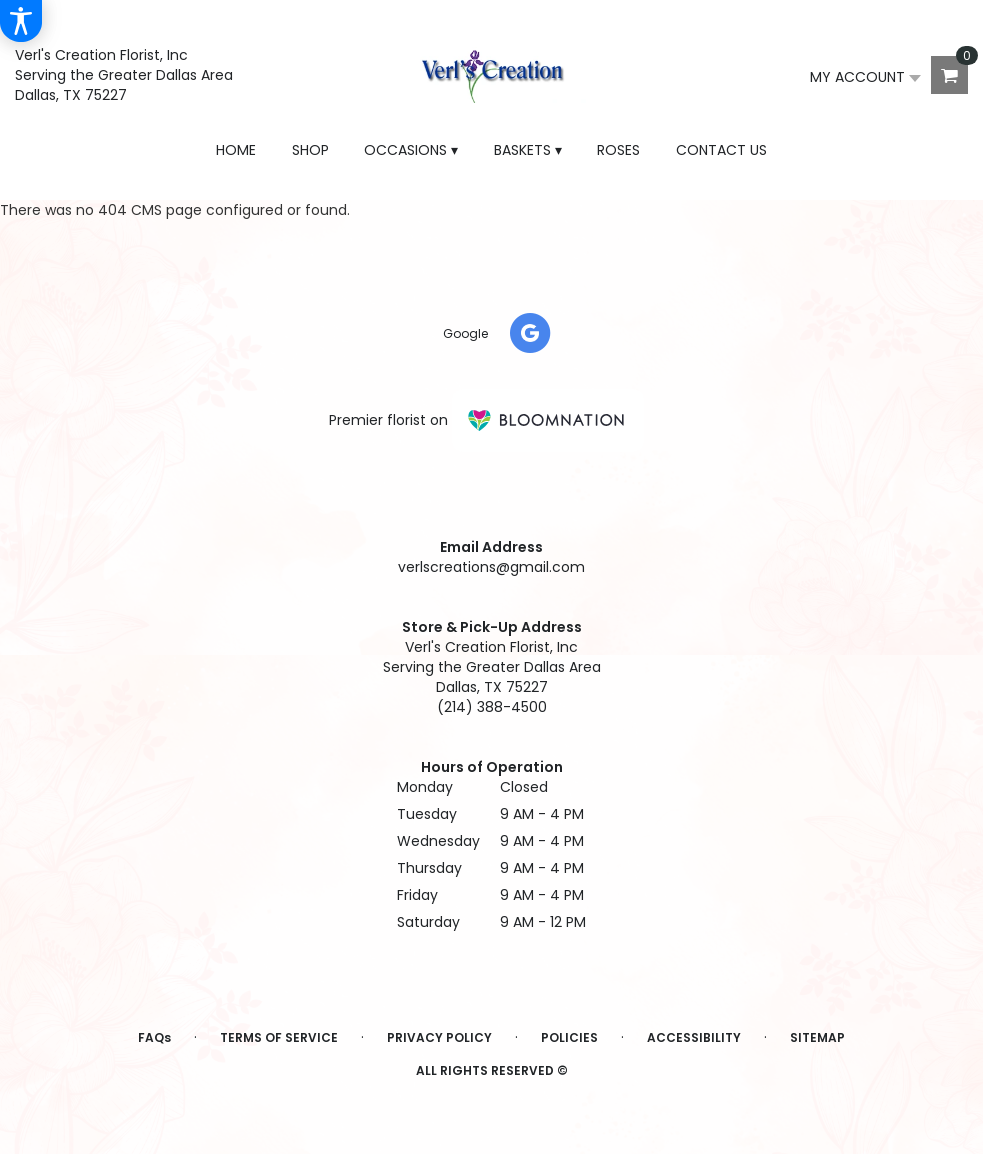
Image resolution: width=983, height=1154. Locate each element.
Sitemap (817, 1037)
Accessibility (694, 1037)
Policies (569, 1037)
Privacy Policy (439, 1037)
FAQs (154, 1037)
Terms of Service (279, 1037)
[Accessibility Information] (21, 21)
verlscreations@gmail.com (491, 567)
